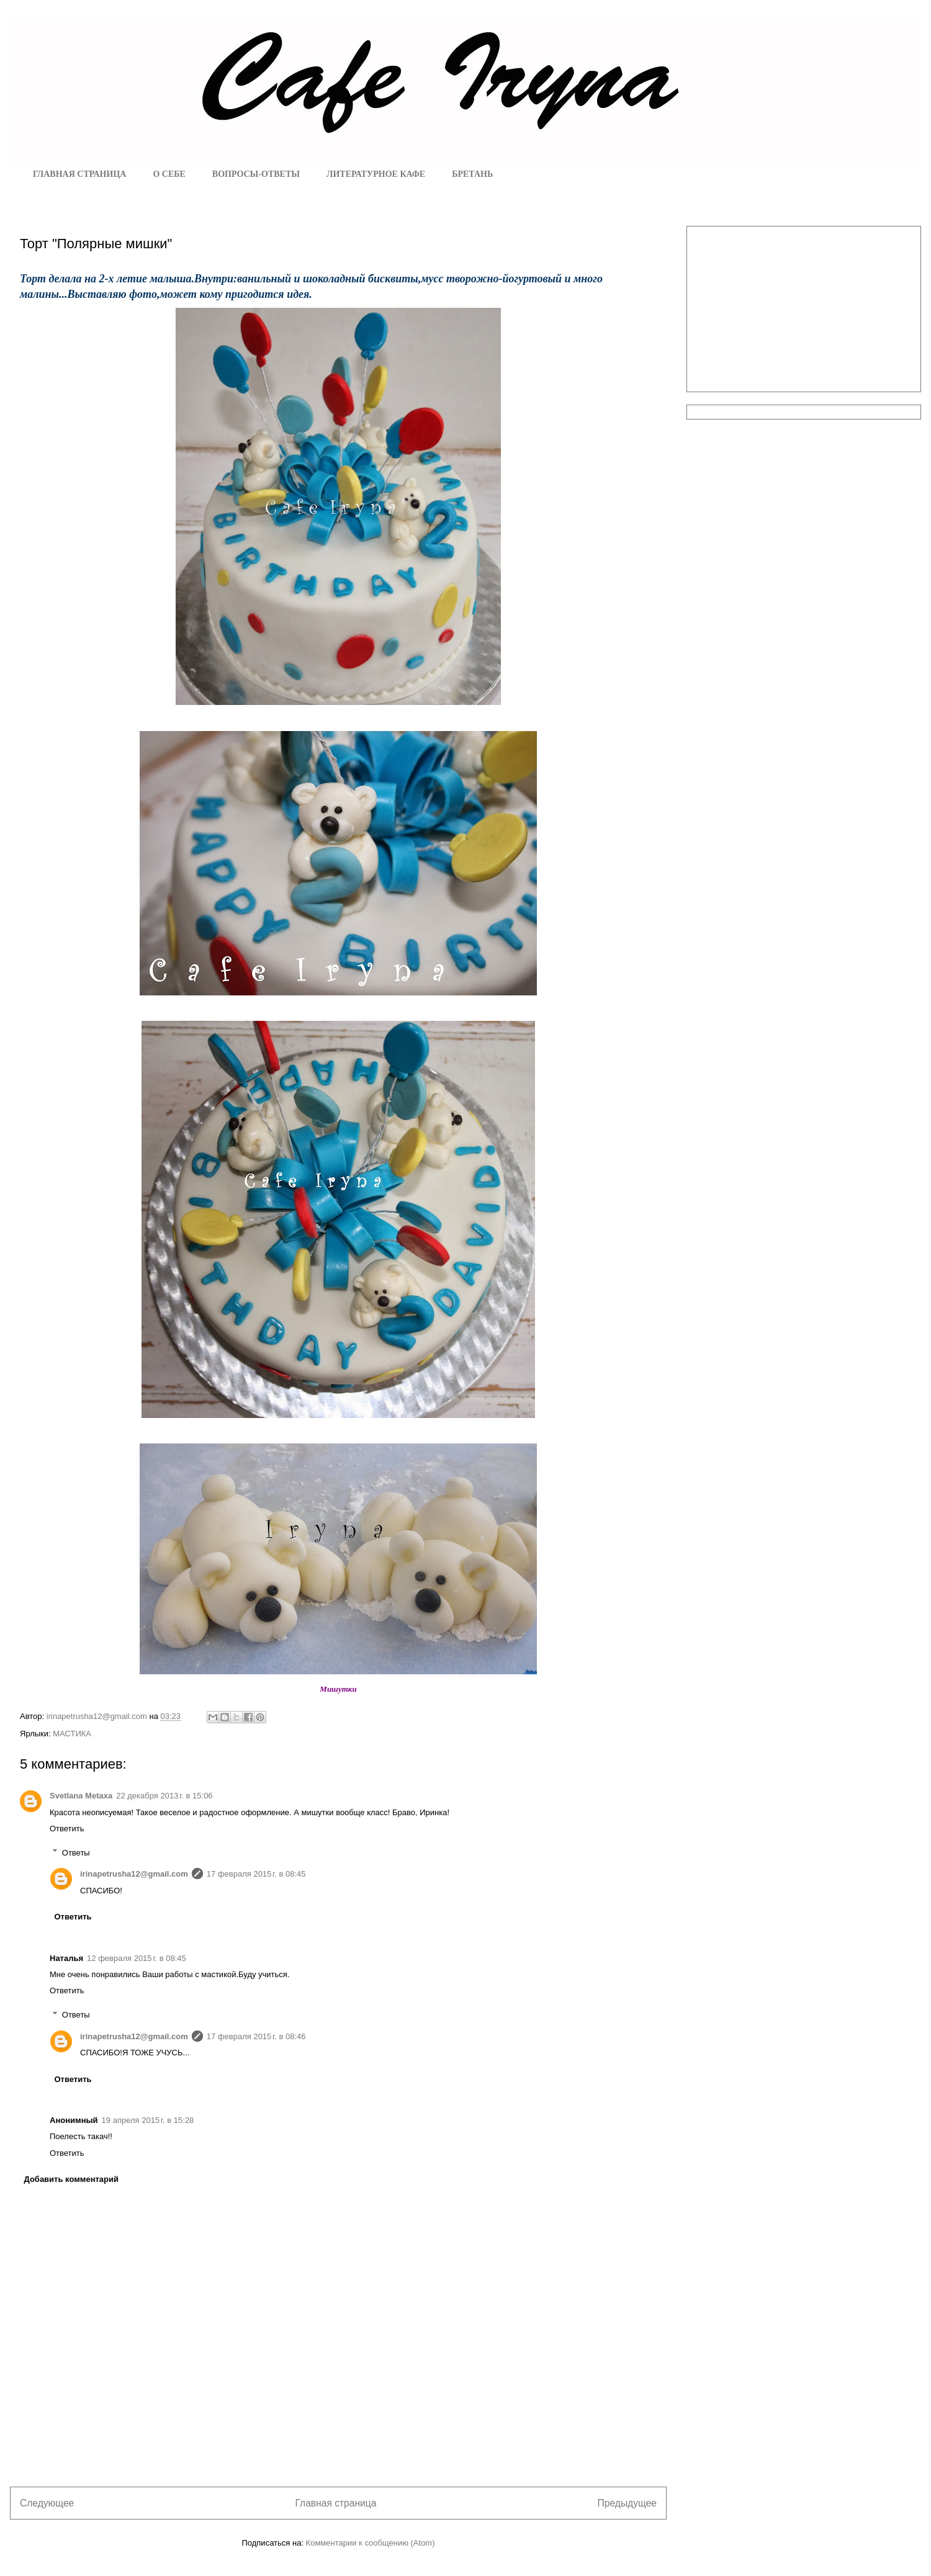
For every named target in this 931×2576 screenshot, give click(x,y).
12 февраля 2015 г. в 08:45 (136, 1958)
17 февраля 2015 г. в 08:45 (256, 1873)
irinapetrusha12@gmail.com (134, 1873)
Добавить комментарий (71, 2179)
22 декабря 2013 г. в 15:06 (164, 1795)
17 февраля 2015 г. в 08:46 (256, 2036)
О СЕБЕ (169, 174)
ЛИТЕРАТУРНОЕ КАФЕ (375, 174)
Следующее (47, 2503)
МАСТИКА (72, 1733)
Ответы (76, 1852)
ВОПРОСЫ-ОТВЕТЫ (256, 174)
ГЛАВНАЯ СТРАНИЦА (79, 174)
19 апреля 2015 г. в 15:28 (148, 2120)
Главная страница (335, 2503)
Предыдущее (627, 2503)
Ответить (67, 1828)
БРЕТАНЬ (472, 174)
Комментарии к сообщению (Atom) (370, 2542)
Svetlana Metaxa (81, 1795)
